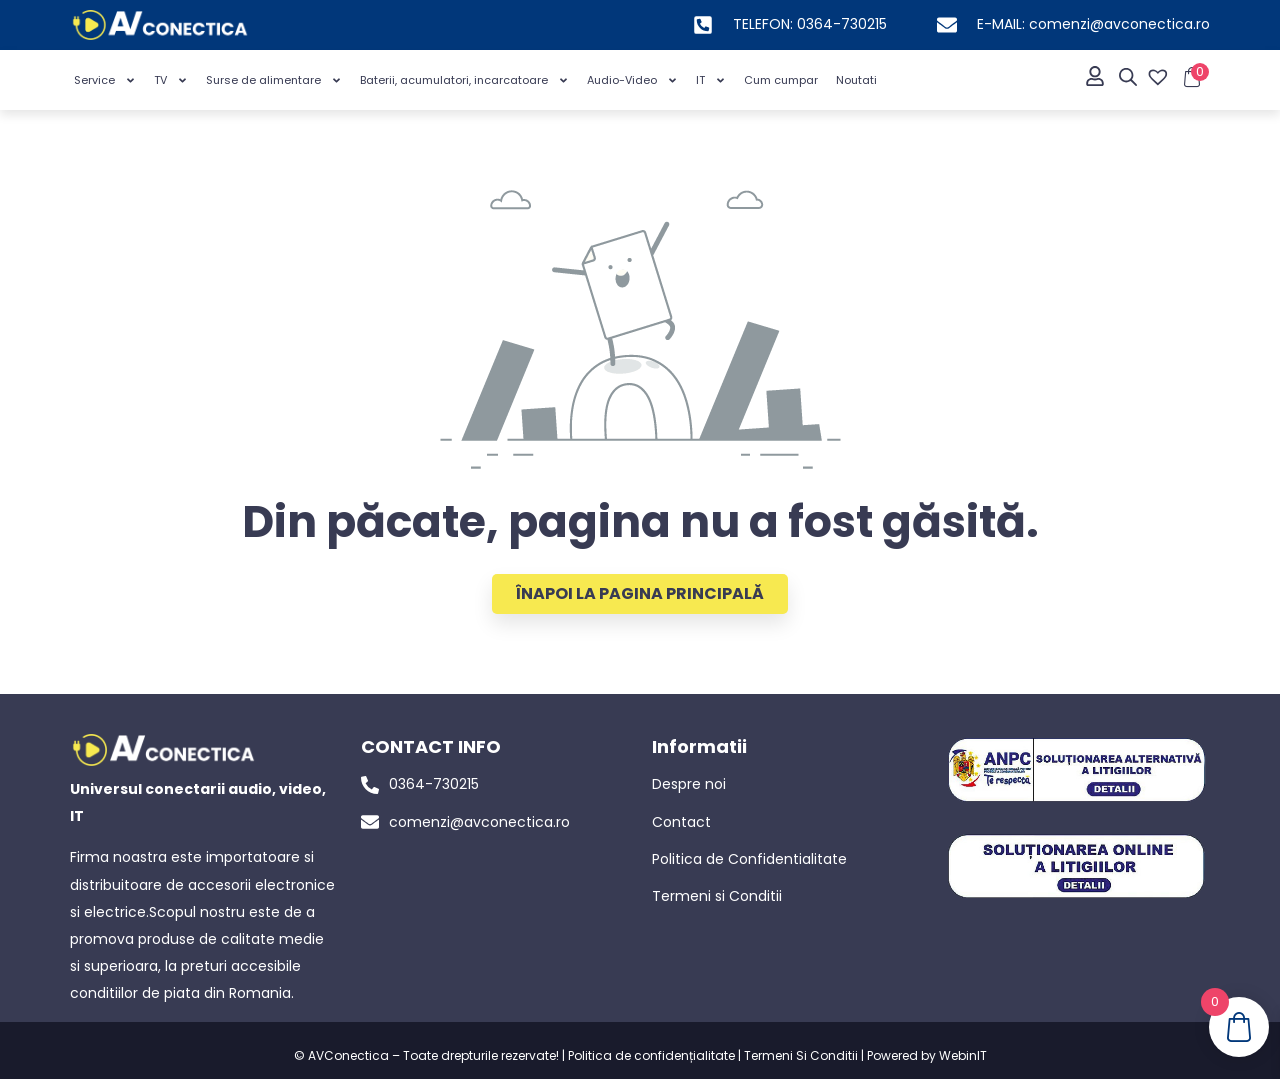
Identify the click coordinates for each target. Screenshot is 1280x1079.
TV (171, 80)
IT (711, 80)
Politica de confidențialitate (651, 1055)
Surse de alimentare (274, 80)
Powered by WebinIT (927, 1055)
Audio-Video (632, 80)
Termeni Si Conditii (801, 1055)
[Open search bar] (1128, 77)
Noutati (856, 80)
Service (105, 80)
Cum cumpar (781, 80)
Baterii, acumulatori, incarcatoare (464, 80)
